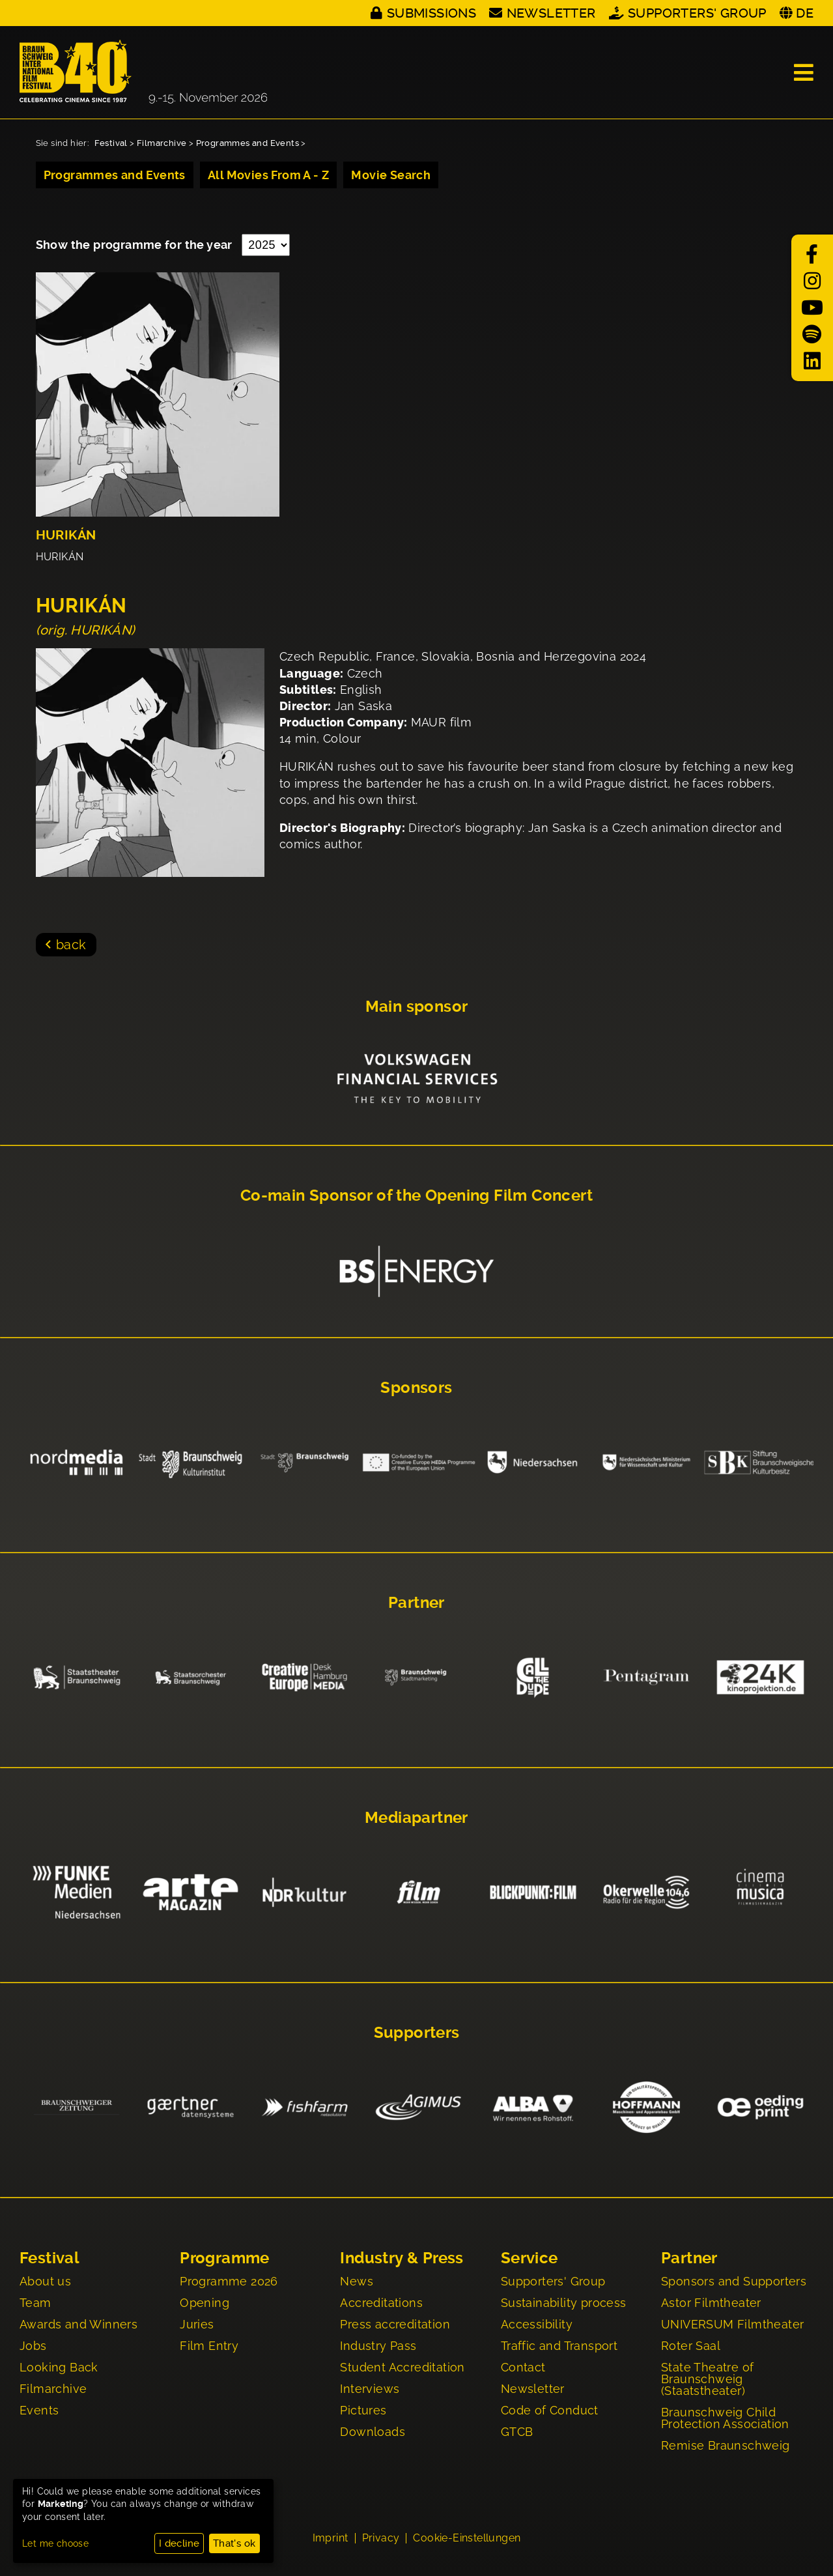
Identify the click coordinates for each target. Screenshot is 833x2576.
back (71, 944)
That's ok (234, 2543)
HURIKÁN (66, 535)
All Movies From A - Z (268, 175)
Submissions (431, 13)
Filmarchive (161, 143)
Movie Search (391, 175)
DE (804, 13)
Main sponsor (416, 1006)
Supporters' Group (697, 13)
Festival (111, 143)
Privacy (381, 2538)
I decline (179, 2543)
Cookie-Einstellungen (466, 2538)
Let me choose (55, 2543)
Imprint (330, 2538)
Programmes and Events (247, 143)
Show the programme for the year (136, 244)
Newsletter (551, 13)
